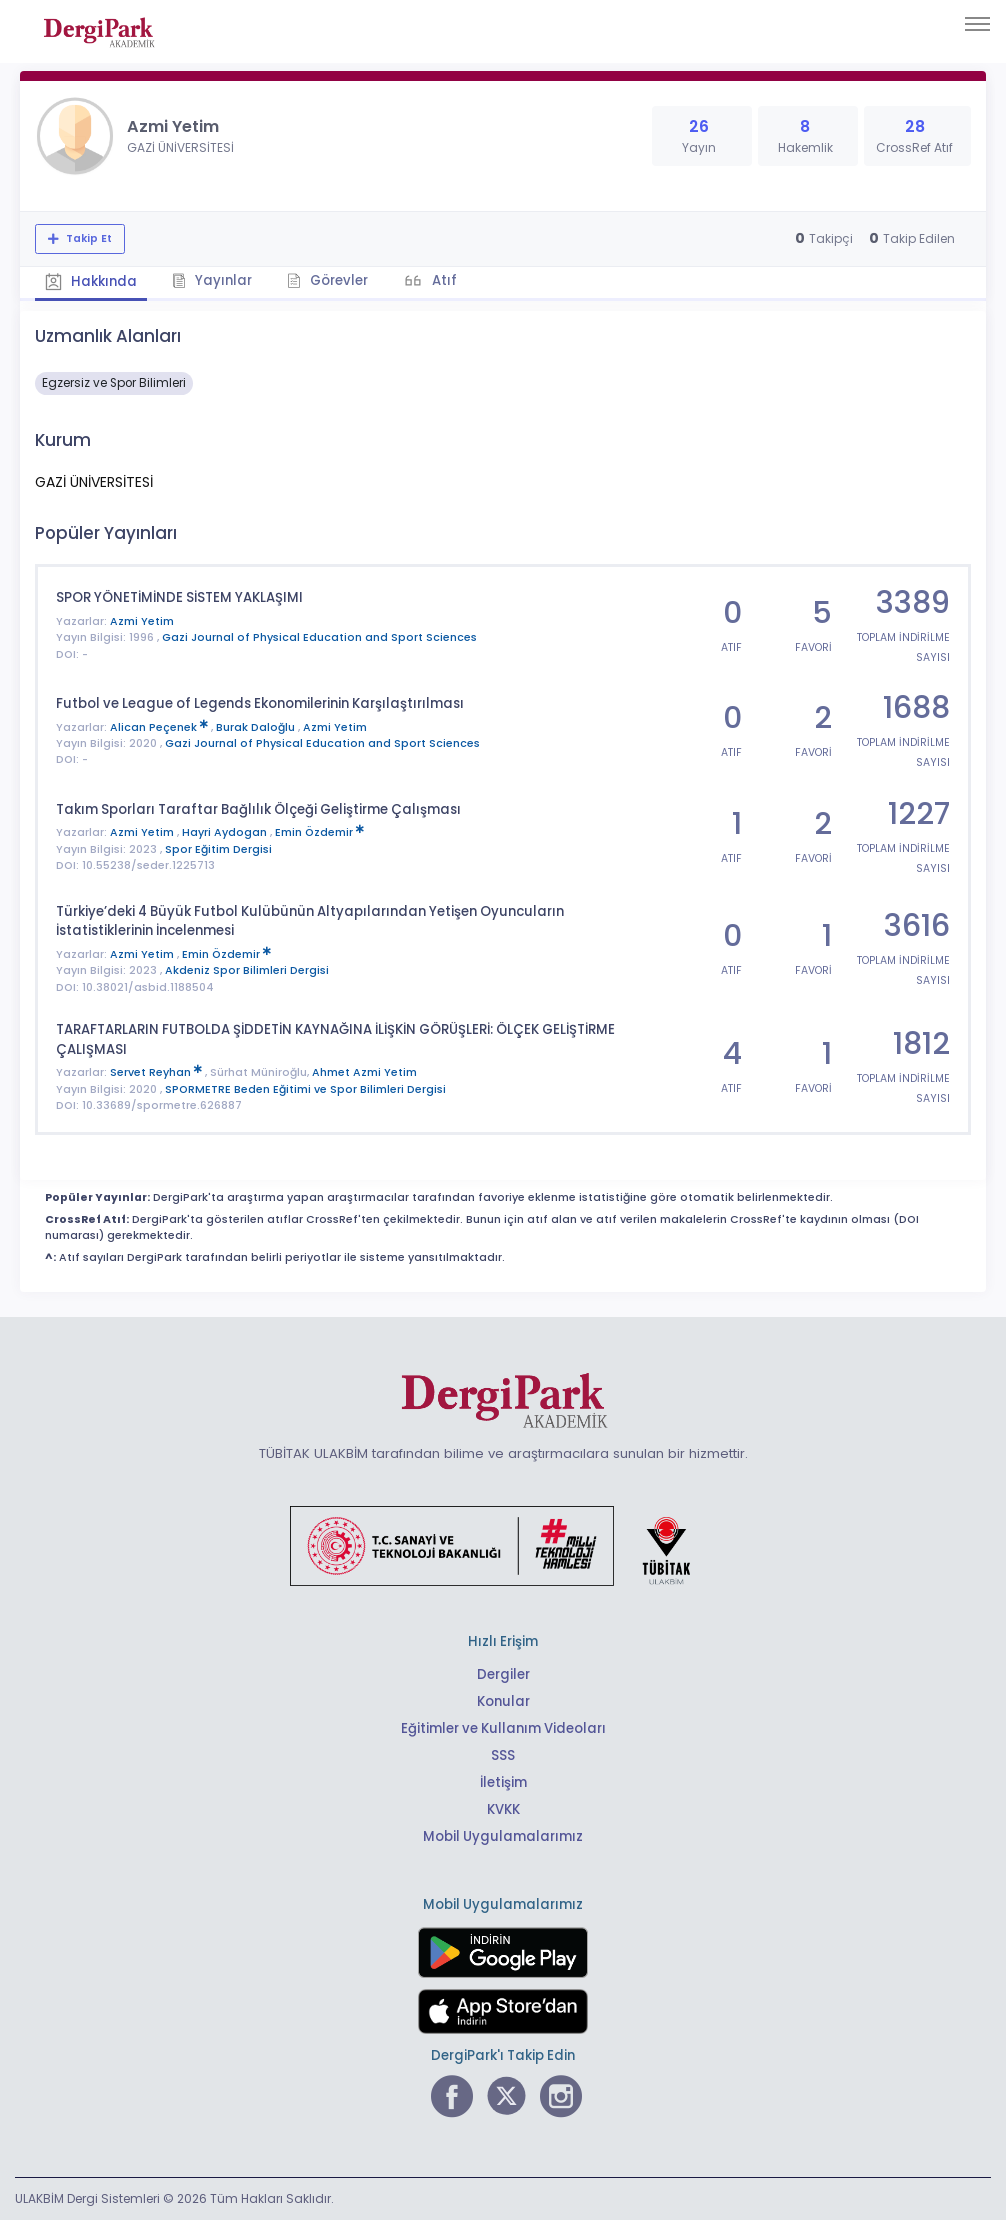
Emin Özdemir (319, 832)
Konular (503, 1701)
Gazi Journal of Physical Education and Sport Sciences (319, 637)
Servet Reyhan (157, 1072)
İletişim (503, 1782)
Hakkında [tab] (91, 281)
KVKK (503, 1809)
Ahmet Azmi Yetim (364, 1072)
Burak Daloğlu (257, 727)
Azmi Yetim (142, 621)
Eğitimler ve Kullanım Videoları (503, 1728)
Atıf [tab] (443, 280)
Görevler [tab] (327, 280)
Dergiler (503, 1674)
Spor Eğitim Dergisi (218, 849)
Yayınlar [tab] (212, 280)
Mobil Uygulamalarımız (503, 1836)
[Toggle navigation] (977, 24)
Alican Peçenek (160, 727)
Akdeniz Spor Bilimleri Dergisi (247, 970)
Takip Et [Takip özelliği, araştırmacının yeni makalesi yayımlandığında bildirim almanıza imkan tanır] (87, 238)
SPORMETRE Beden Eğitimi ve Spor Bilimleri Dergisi (305, 1089)
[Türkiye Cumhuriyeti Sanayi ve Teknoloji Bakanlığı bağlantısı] (503, 1544)
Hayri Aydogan (226, 832)
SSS (503, 1755)
